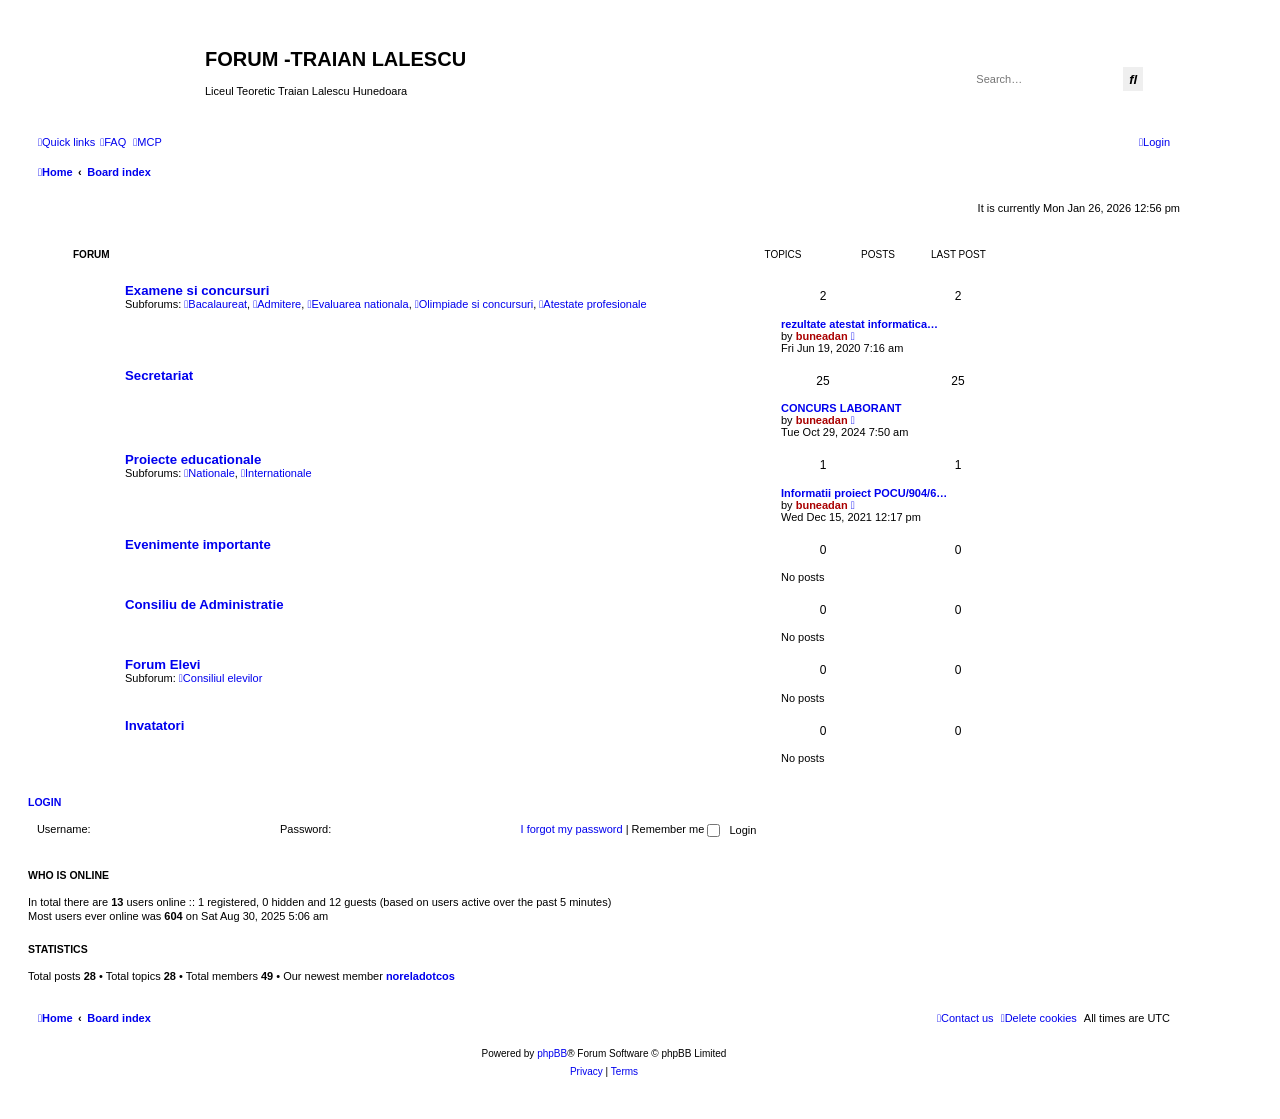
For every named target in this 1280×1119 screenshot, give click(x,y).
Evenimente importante (198, 544)
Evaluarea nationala (357, 304)
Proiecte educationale (193, 459)
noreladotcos (420, 976)
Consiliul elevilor (221, 678)
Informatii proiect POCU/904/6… (864, 493)
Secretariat (159, 375)
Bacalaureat (215, 304)
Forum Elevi (162, 664)
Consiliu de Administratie (204, 604)
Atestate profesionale (592, 304)
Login (44, 802)
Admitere (277, 304)
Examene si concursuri (197, 290)
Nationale (209, 473)
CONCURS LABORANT (841, 408)
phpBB (552, 1053)
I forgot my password (572, 829)
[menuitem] (113, 142)
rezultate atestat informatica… (859, 324)
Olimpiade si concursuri (474, 304)
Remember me (676, 829)
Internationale (276, 473)
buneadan (822, 336)
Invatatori (154, 725)
